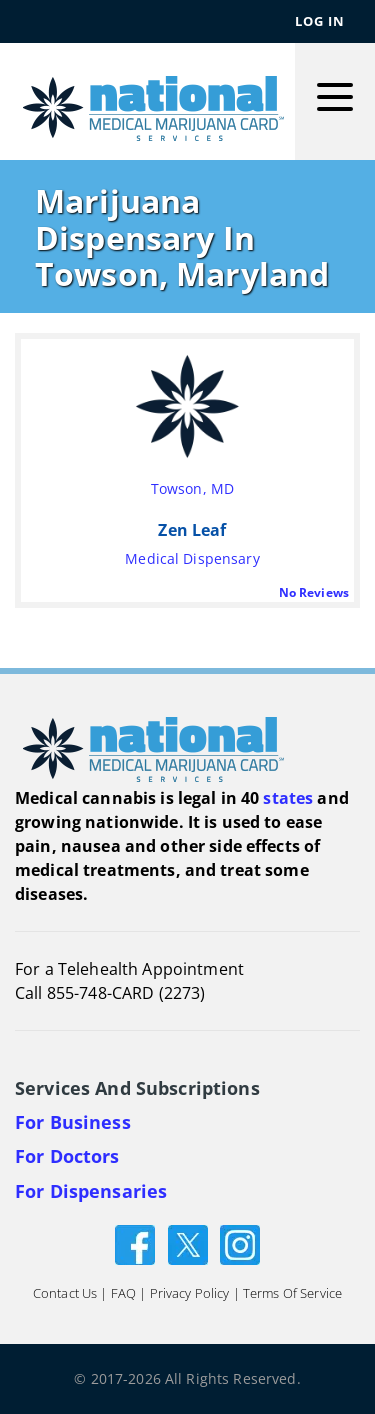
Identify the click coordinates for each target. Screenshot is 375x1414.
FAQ (123, 1293)
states (288, 798)
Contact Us (65, 1293)
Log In (320, 21)
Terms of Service (292, 1293)
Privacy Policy (190, 1293)
